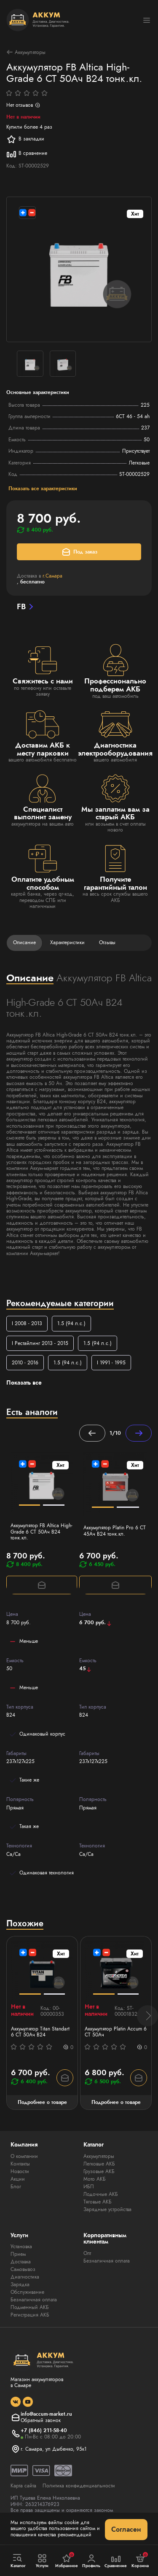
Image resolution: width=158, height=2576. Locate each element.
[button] (147, 2015)
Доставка (21, 2261)
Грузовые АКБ (99, 2171)
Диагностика (25, 2277)
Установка (21, 2246)
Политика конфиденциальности (79, 2486)
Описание (24, 942)
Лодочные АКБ (100, 2194)
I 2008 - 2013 (27, 1323)
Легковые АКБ (99, 2164)
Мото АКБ (94, 2179)
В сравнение (26, 154)
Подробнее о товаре (42, 2102)
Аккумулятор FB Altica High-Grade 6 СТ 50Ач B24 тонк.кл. (41, 1532)
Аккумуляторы (26, 52)
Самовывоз (23, 2269)
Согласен (126, 2529)
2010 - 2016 (25, 1362)
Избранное (67, 2560)
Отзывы (107, 942)
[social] (16, 2402)
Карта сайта (23, 2486)
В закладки (25, 139)
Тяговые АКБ (97, 2202)
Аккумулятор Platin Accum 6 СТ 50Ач (116, 2032)
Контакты (20, 2164)
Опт (87, 2253)
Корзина (140, 2560)
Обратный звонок (41, 2420)
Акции (18, 2179)
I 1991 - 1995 (111, 1362)
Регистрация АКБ (30, 2315)
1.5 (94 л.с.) (71, 1323)
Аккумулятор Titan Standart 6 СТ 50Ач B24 (40, 2032)
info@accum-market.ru (46, 2414)
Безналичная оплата (34, 2299)
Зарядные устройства (107, 2209)
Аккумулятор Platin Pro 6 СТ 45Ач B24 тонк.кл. (114, 1531)
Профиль (91, 2561)
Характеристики (67, 942)
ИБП (88, 2186)
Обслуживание (27, 2292)
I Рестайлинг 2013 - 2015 (40, 1343)
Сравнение (116, 2561)
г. (52, 576)
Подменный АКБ (30, 2307)
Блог (16, 2186)
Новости (20, 2171)
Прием (18, 2254)
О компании (24, 2156)
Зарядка (20, 2284)
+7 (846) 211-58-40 (44, 2430)
